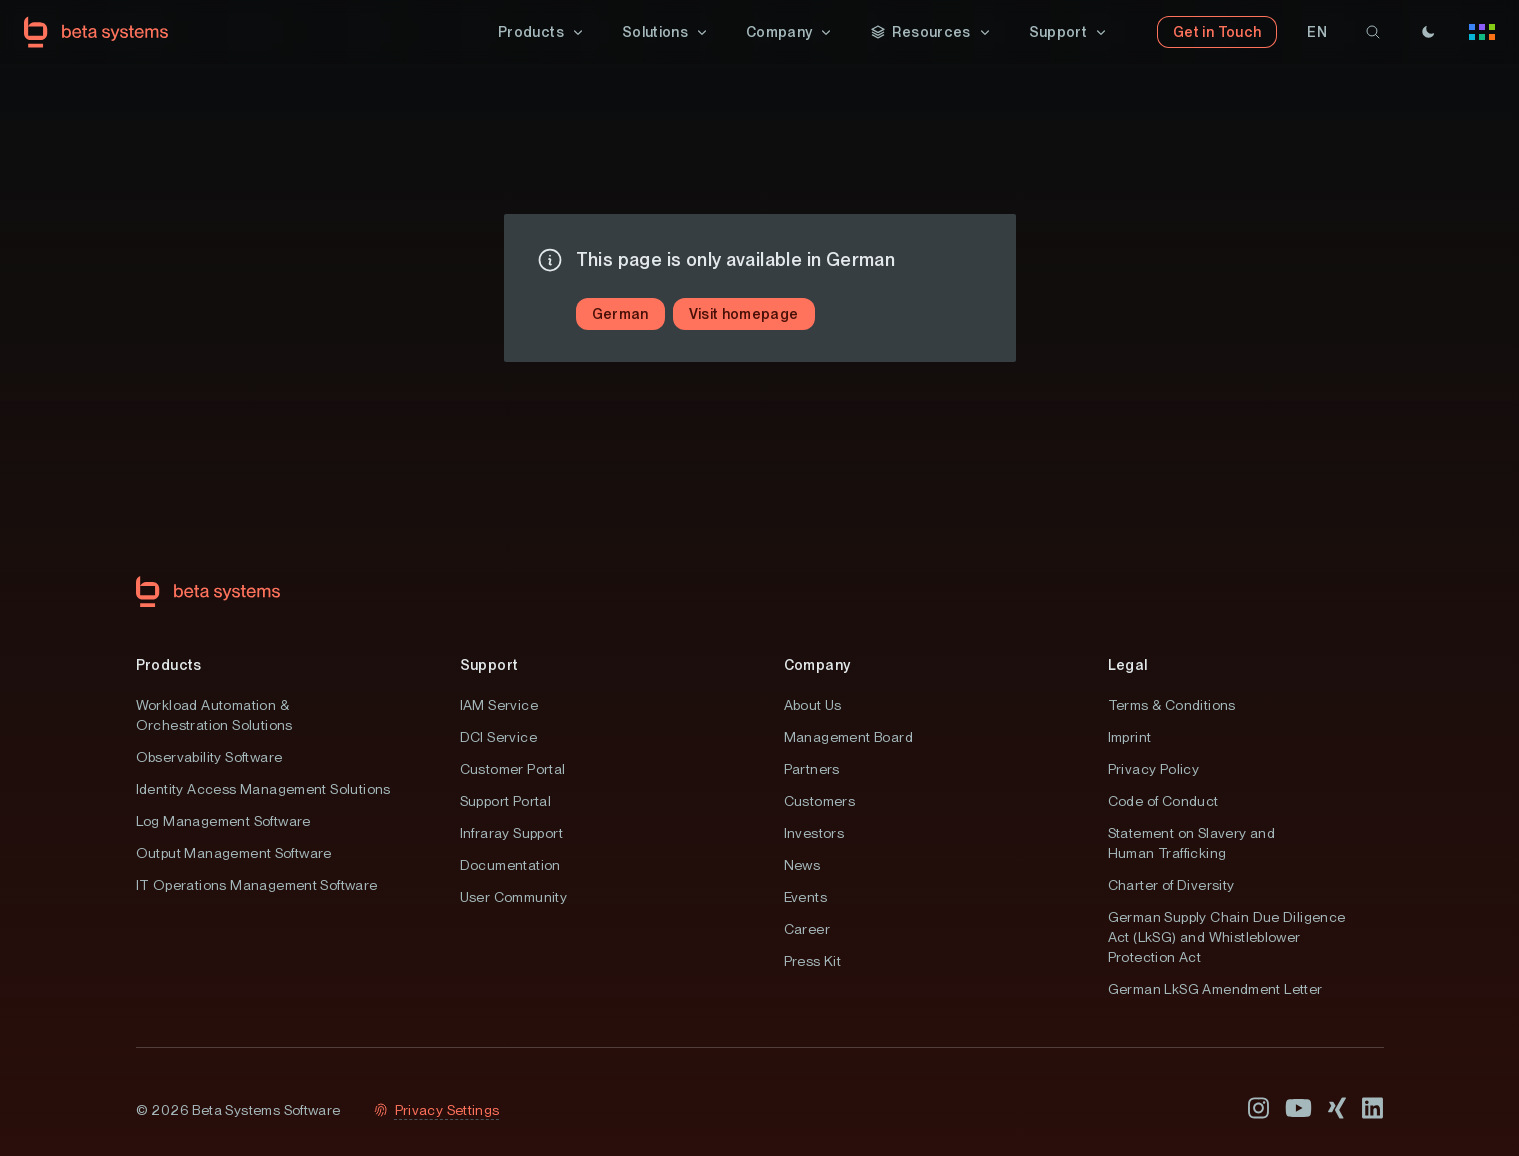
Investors (814, 833)
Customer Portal (513, 769)
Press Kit (813, 961)
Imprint (1130, 737)
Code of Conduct (1163, 801)
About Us (813, 705)
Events (805, 897)
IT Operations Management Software (257, 885)
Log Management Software (223, 821)
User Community (514, 897)
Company (817, 665)
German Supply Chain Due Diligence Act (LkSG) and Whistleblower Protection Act (1227, 937)
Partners (812, 769)
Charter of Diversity (1171, 885)
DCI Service (498, 737)
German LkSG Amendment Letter (1215, 989)
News (802, 865)
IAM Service (499, 705)
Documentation (510, 865)
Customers (820, 801)
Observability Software (209, 757)
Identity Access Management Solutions (263, 789)
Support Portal (506, 801)
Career (807, 929)
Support (489, 665)
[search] (1373, 32)
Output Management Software (234, 853)
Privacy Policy (1154, 769)
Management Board (848, 737)
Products (169, 665)
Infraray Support (511, 833)
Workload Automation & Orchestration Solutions (214, 715)
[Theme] (1428, 32)
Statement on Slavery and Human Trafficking (1192, 843)
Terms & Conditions (1172, 705)
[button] (542, 32)
